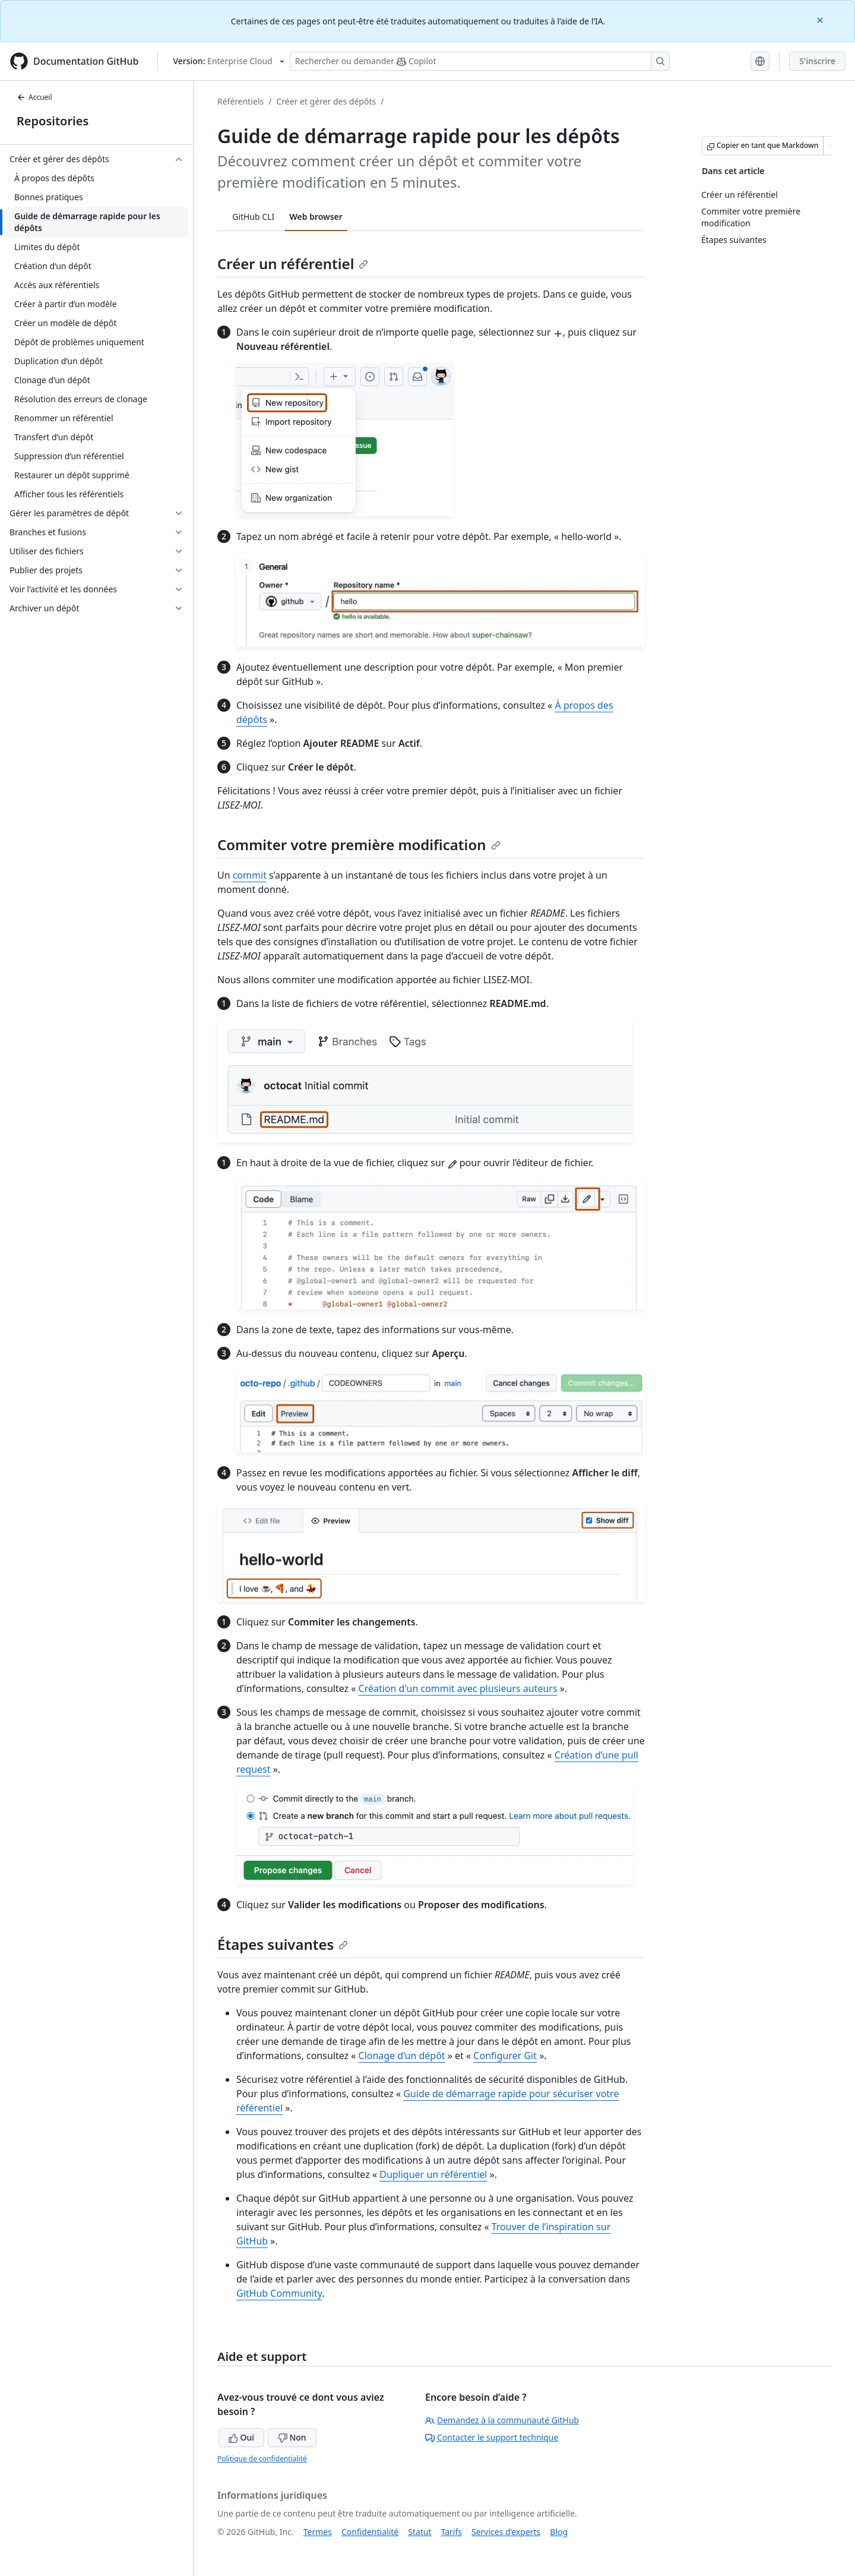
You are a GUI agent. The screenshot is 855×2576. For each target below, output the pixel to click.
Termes (317, 2531)
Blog (559, 2531)
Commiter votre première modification (359, 844)
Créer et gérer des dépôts (326, 101)
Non (292, 2437)
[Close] (821, 19)
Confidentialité (369, 2531)
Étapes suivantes (282, 1944)
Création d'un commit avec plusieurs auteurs (458, 1688)
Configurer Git (505, 2055)
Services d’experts (505, 2531)
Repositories (52, 121)
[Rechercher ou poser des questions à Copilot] (480, 61)
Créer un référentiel (292, 263)
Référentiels (240, 101)
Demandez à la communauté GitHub (502, 2420)
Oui (241, 2437)
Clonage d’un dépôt (402, 2055)
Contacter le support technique (491, 2437)
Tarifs (451, 2531)
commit (250, 875)
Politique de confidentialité (262, 2459)
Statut (419, 2531)
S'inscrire (817, 61)
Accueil (34, 97)
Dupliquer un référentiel (433, 2174)
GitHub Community (279, 2293)
